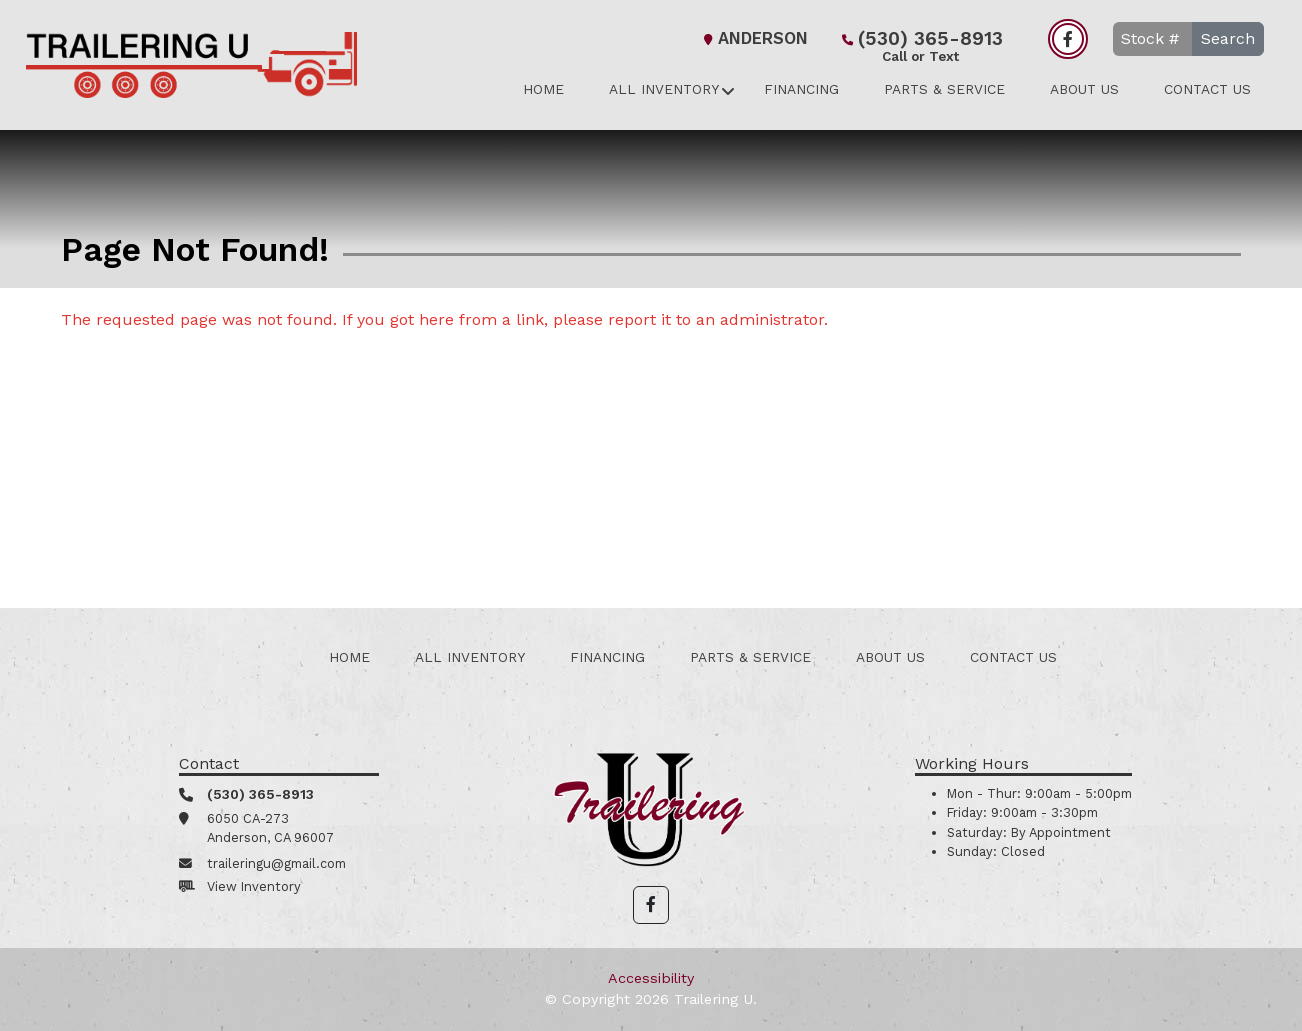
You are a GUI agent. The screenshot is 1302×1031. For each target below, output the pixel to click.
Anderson (753, 38)
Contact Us (1207, 89)
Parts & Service (944, 89)
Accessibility (651, 978)
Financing (801, 89)
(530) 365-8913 (920, 40)
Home (543, 89)
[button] (651, 905)
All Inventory (664, 89)
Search (1228, 38)
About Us (1084, 89)
